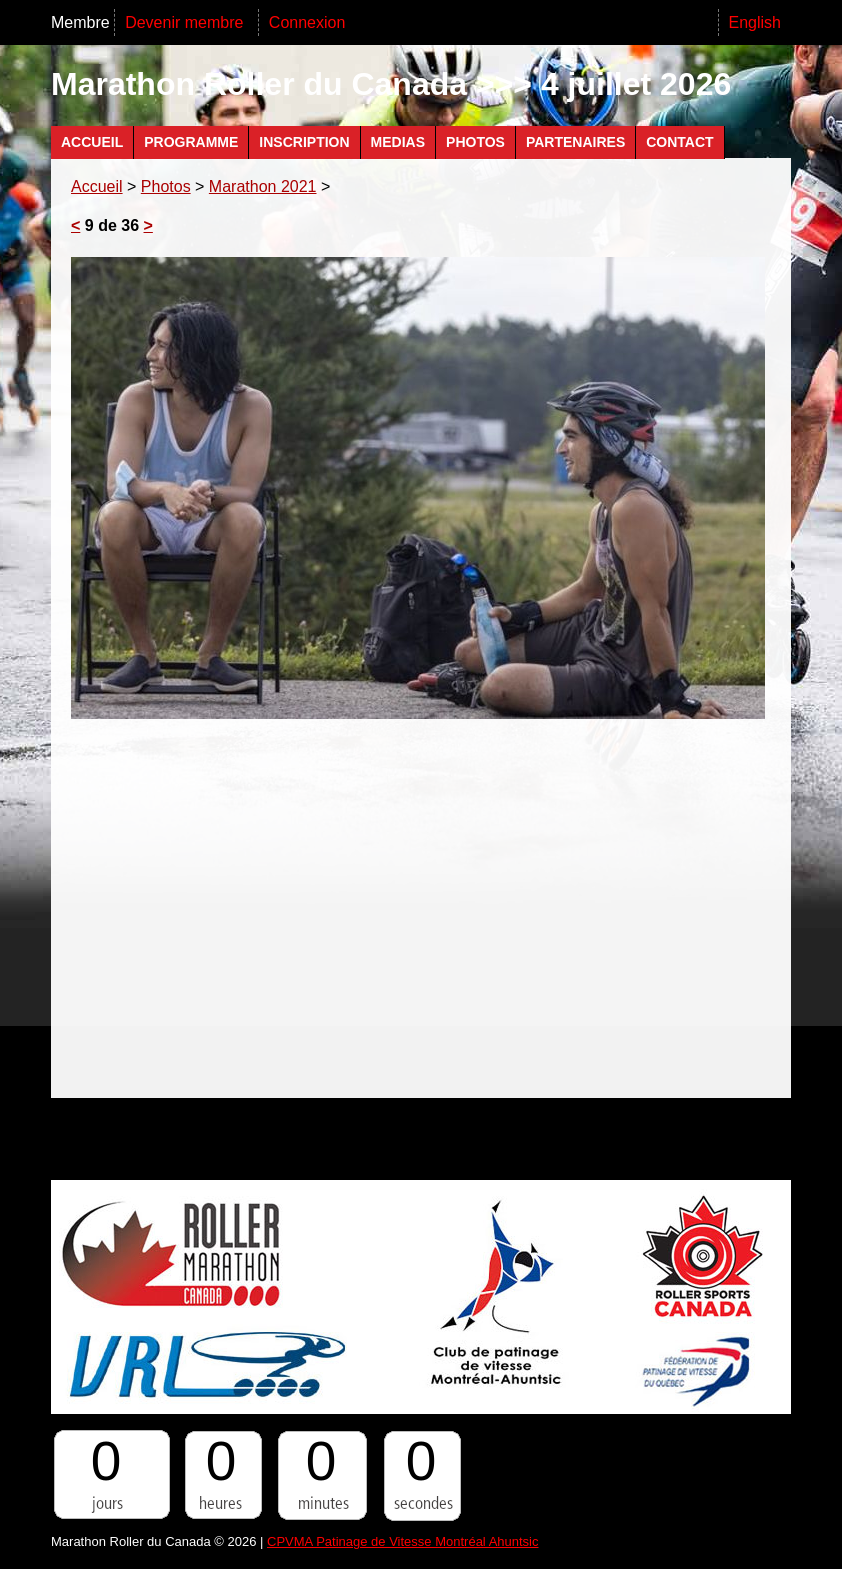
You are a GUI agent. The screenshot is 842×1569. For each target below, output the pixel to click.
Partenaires (575, 142)
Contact (679, 142)
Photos (475, 142)
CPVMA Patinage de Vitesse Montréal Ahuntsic (402, 1541)
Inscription (304, 142)
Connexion (307, 22)
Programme (191, 142)
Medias (398, 142)
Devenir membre (186, 22)
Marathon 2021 (263, 186)
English (755, 22)
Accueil (92, 142)
